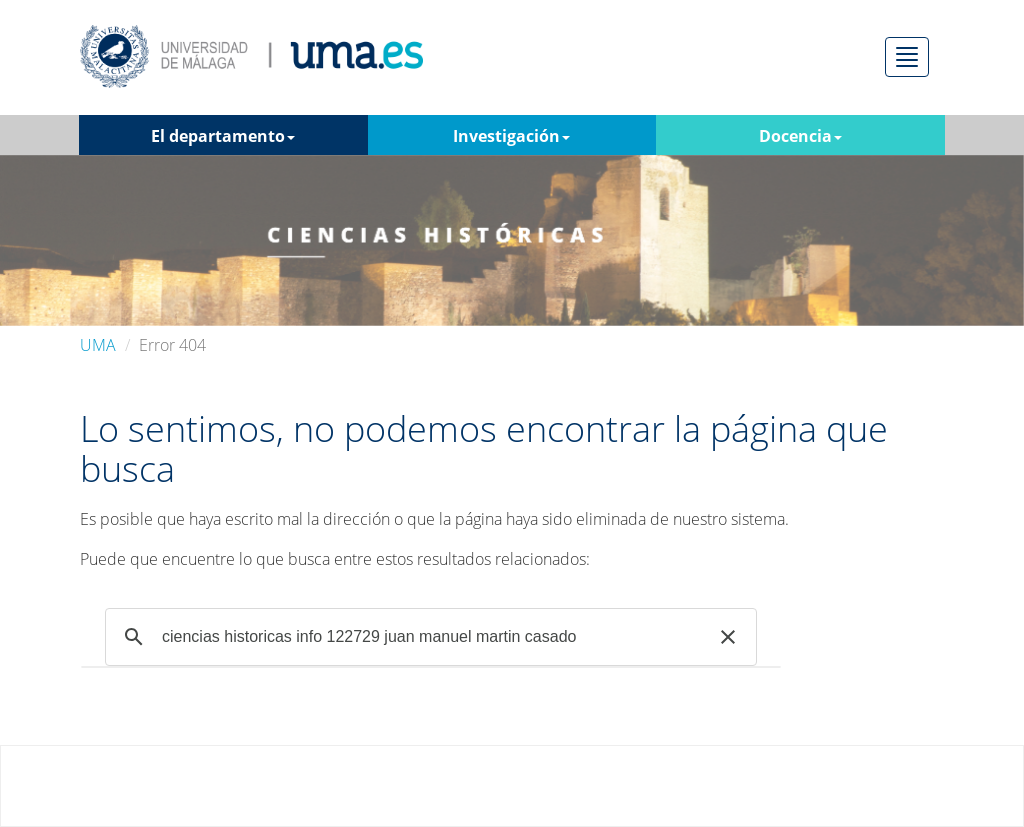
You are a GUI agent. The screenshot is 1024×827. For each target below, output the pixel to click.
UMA (98, 345)
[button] (728, 637)
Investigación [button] (511, 136)
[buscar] (428, 637)
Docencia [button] (800, 136)
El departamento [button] (223, 136)
